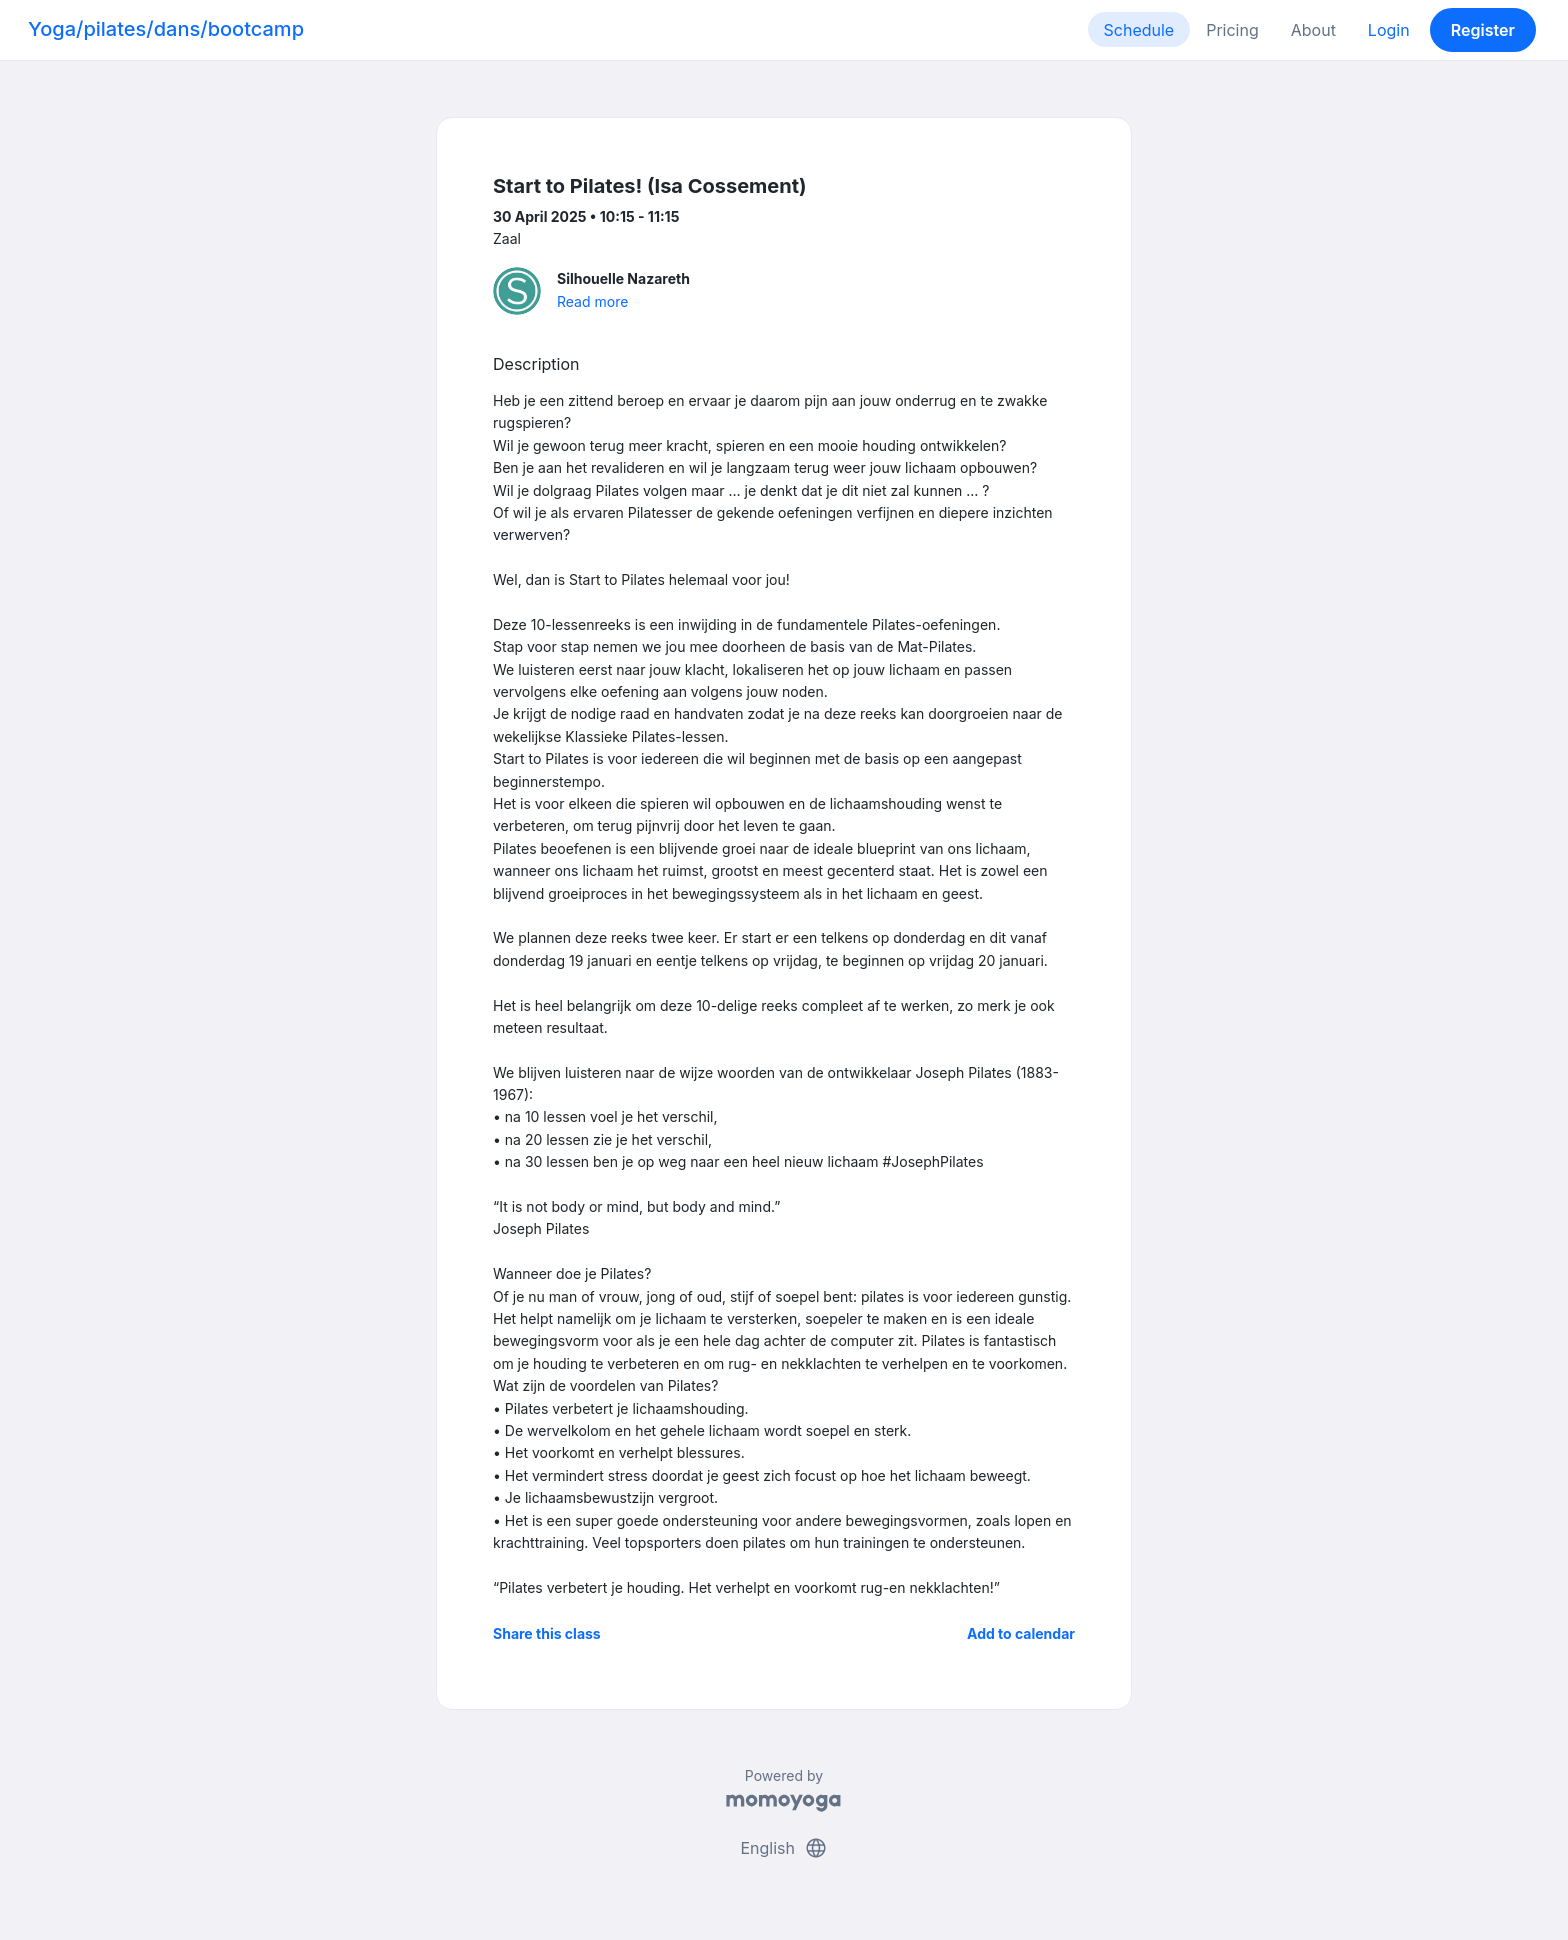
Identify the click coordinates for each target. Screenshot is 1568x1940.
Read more (592, 301)
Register (1483, 30)
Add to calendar (1021, 1633)
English (783, 1848)
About (1313, 30)
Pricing (1232, 30)
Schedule (1139, 30)
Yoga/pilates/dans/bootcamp (166, 29)
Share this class (547, 1633)
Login (1389, 30)
